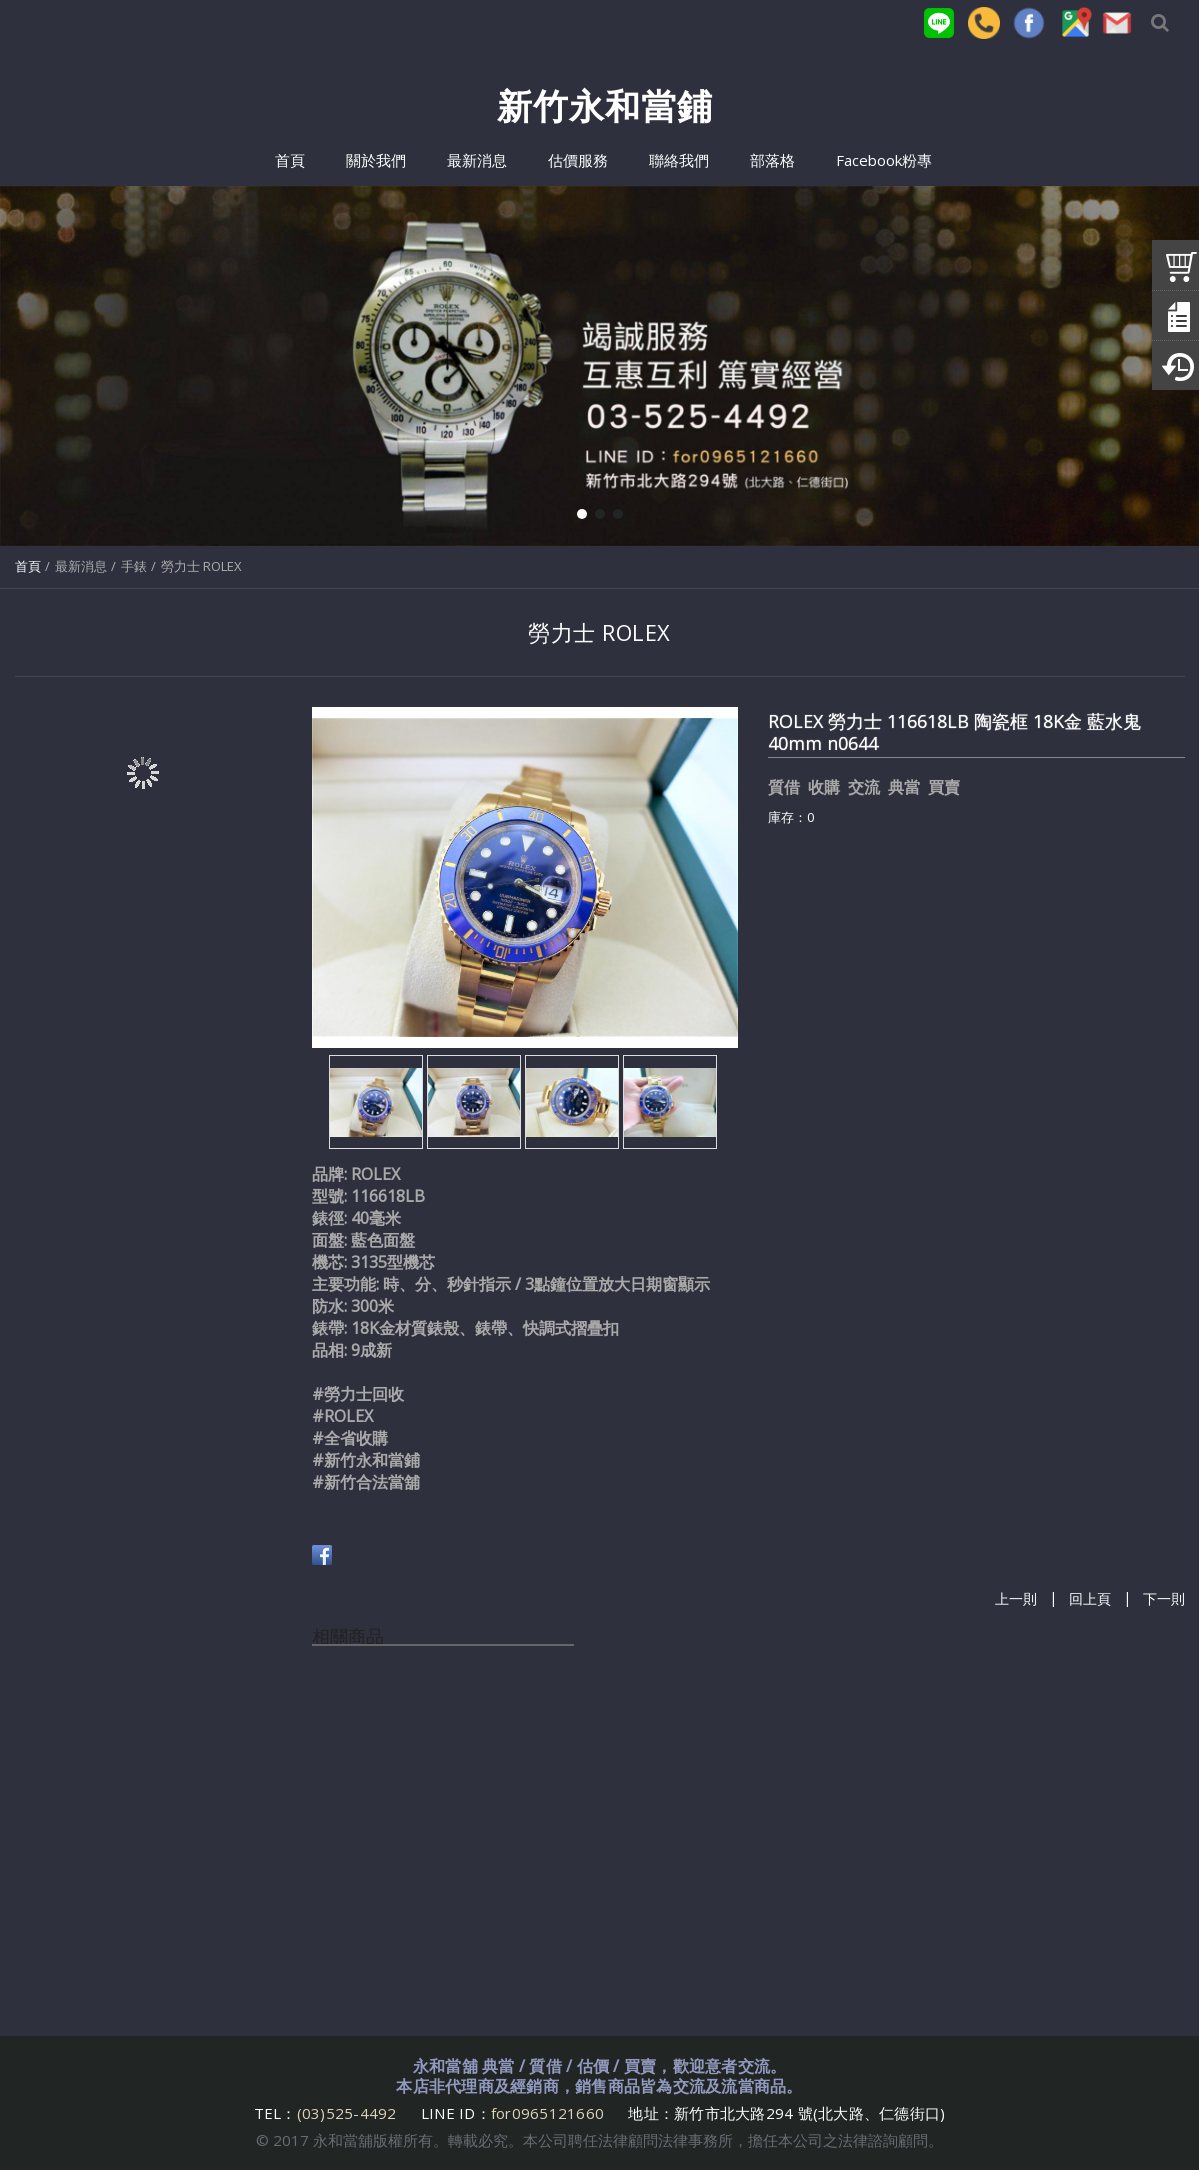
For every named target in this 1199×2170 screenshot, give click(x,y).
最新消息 (81, 566)
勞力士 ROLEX (201, 566)
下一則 (1164, 1599)
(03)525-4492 (349, 2113)
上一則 (1016, 1599)
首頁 (28, 566)
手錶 (134, 566)
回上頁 (1090, 1599)
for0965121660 (547, 2113)
